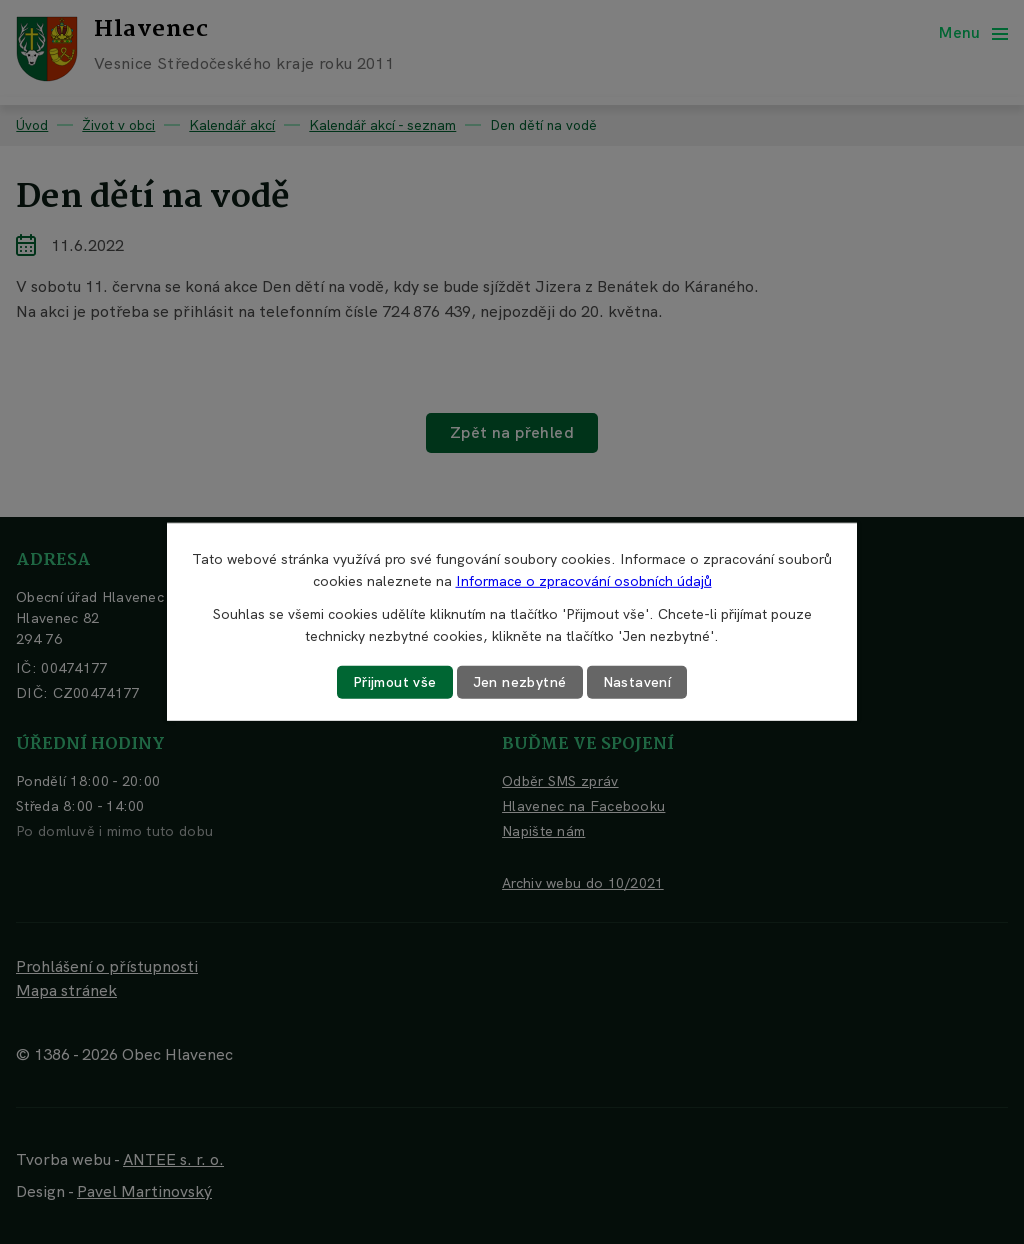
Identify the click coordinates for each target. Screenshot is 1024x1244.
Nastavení (637, 682)
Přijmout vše (395, 682)
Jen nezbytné (520, 682)
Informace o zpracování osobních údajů (584, 581)
